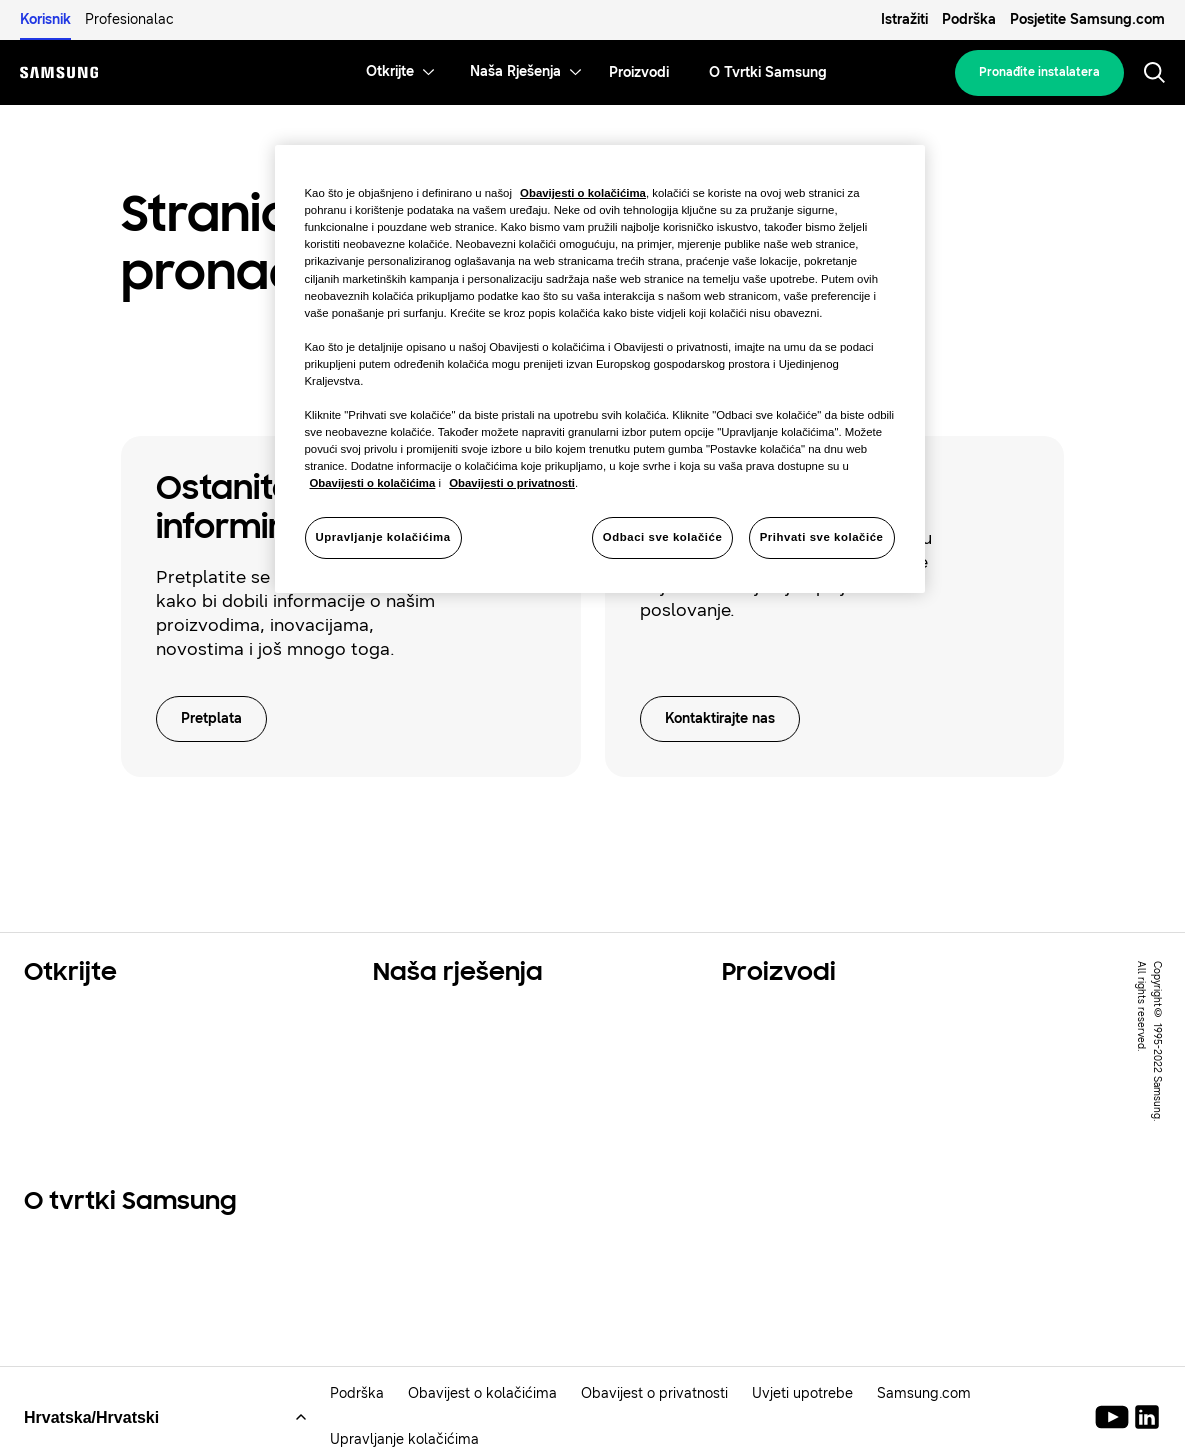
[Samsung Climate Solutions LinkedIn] (1147, 1420)
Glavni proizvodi (790, 1017)
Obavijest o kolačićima (482, 1396)
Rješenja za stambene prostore (153, 1017)
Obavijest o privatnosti (654, 1396)
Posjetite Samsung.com (1087, 19)
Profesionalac (129, 19)
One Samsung (82, 1092)
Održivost (65, 1067)
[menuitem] (390, 72)
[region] (600, 369)
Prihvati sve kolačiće (822, 537)
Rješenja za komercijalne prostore (514, 1042)
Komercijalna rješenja (112, 1042)
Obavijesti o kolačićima (583, 193)
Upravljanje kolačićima (404, 1442)
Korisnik (45, 19)
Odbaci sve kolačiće (663, 537)
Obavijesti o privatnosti (512, 483)
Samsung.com (924, 1396)
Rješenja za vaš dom (458, 1017)
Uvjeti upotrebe (802, 1396)
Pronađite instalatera (1039, 72)
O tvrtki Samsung (97, 1248)
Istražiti (904, 19)
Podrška (969, 19)
